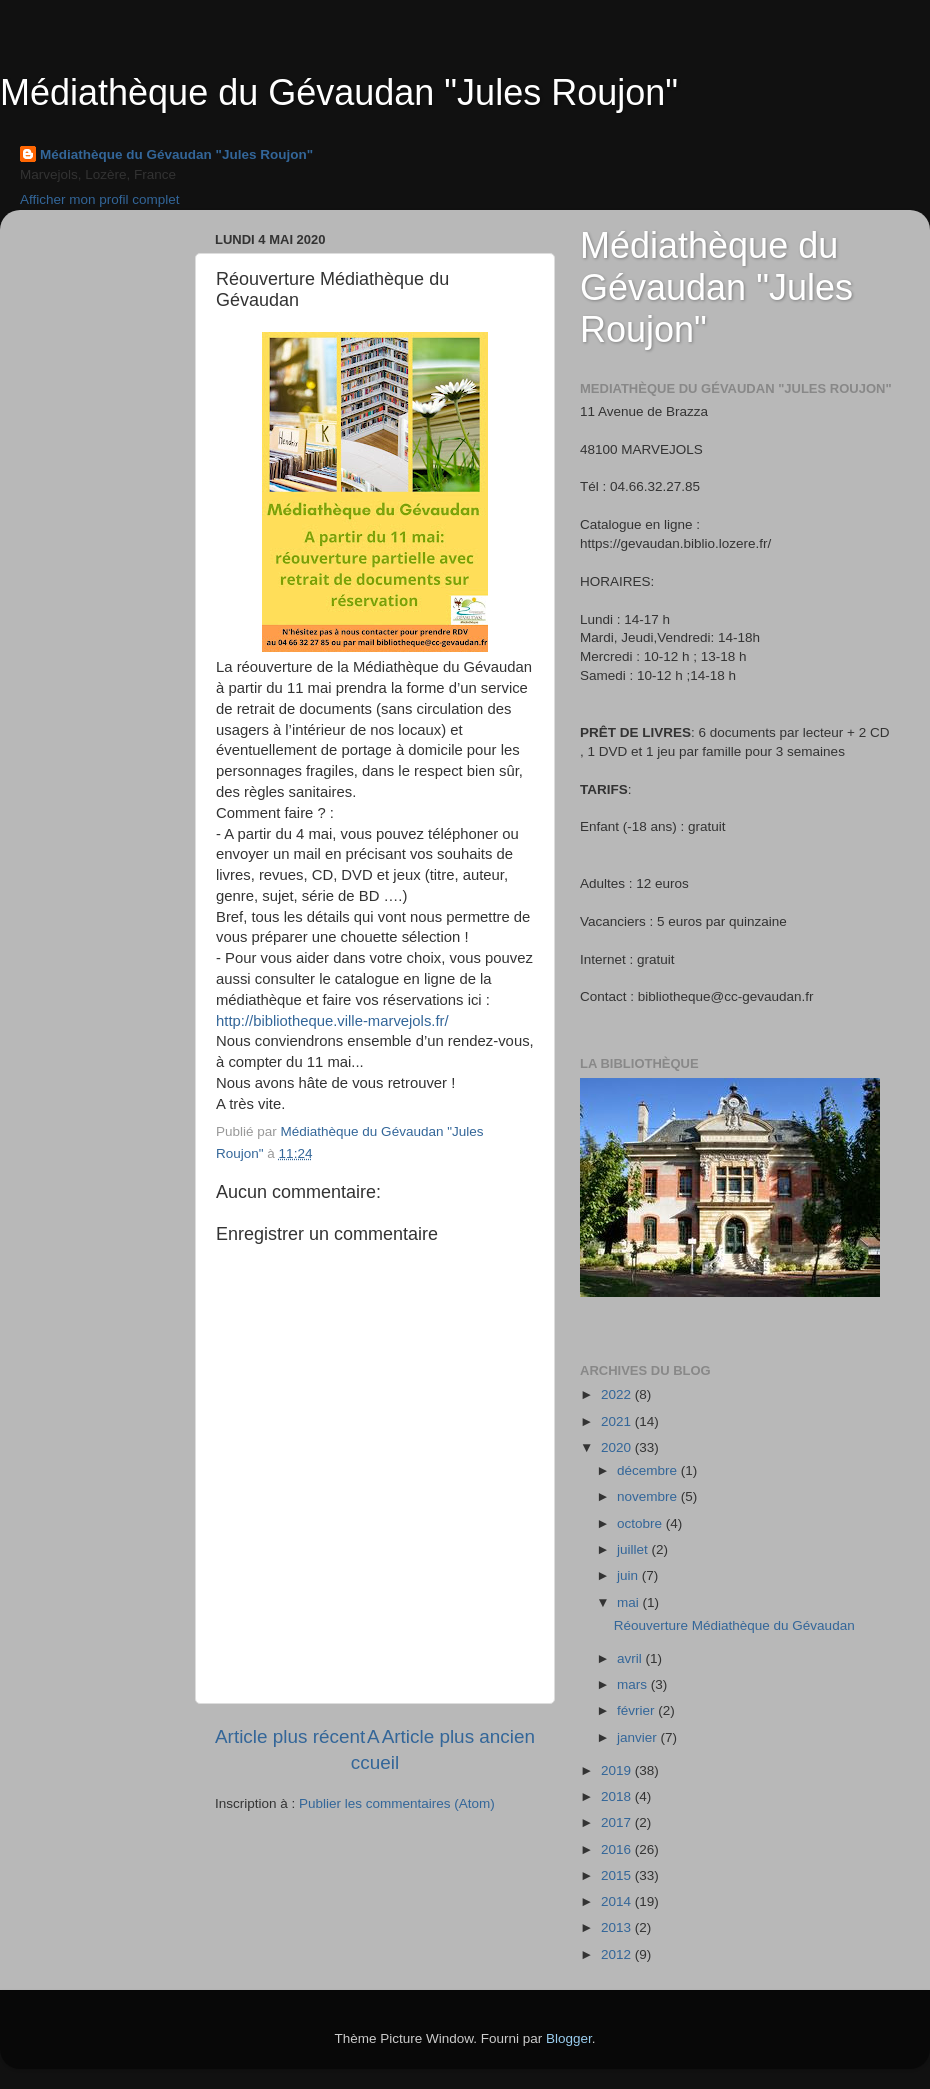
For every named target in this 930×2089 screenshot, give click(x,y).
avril (631, 1658)
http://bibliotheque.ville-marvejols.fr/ (332, 1021)
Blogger (569, 2038)
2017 (618, 1822)
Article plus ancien (458, 1736)
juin (629, 1575)
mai (630, 1602)
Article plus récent (290, 1736)
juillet (634, 1549)
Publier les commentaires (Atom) (397, 1803)
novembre (649, 1496)
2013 (618, 1927)
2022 (618, 1394)
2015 (618, 1875)
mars (634, 1684)
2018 (618, 1796)
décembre (649, 1470)
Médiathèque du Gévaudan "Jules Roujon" (339, 92)
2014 (618, 1901)
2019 (618, 1770)
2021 (618, 1421)
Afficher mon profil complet (100, 199)
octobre (641, 1523)
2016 (618, 1849)
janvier (639, 1737)
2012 (618, 1954)
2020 (618, 1447)
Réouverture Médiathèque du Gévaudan (734, 1625)
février (637, 1710)
